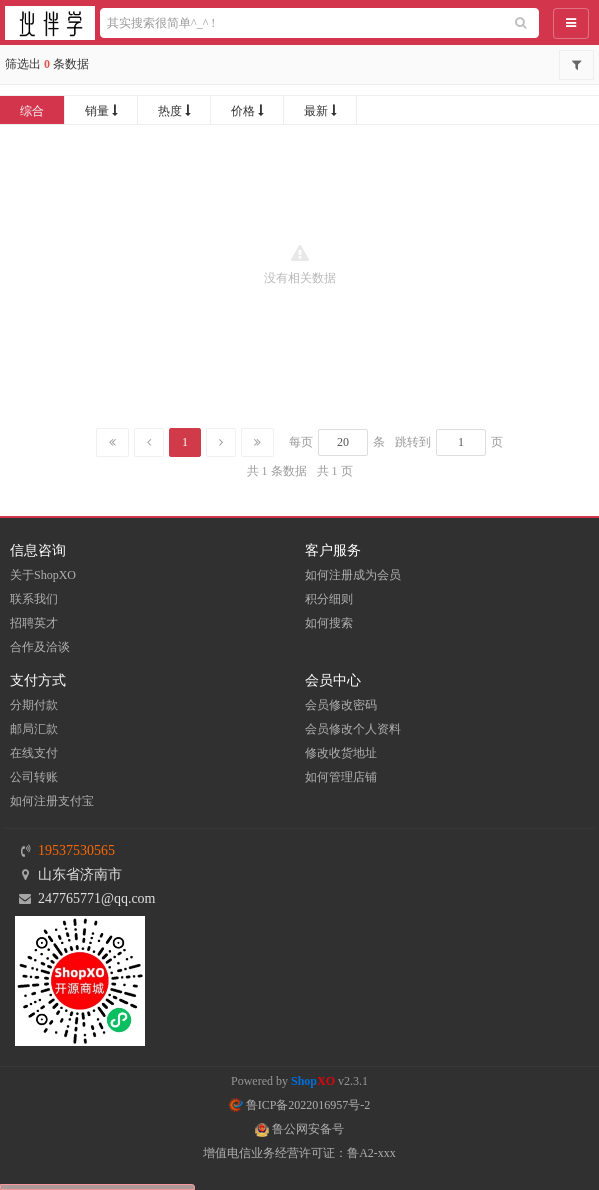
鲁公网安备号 (299, 1129)
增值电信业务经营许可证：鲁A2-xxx (299, 1153)
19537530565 (76, 850)
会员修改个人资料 (353, 729)
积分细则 (329, 599)
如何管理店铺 (341, 777)
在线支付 (34, 753)
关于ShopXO (43, 575)
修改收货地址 (341, 753)
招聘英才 (34, 623)
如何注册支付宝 (52, 801)
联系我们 (34, 599)
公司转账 (34, 777)
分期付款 (34, 705)
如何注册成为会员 (353, 575)
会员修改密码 (341, 705)
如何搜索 (329, 623)
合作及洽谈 (40, 647)
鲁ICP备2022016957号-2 (300, 1105)
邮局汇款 (34, 729)
